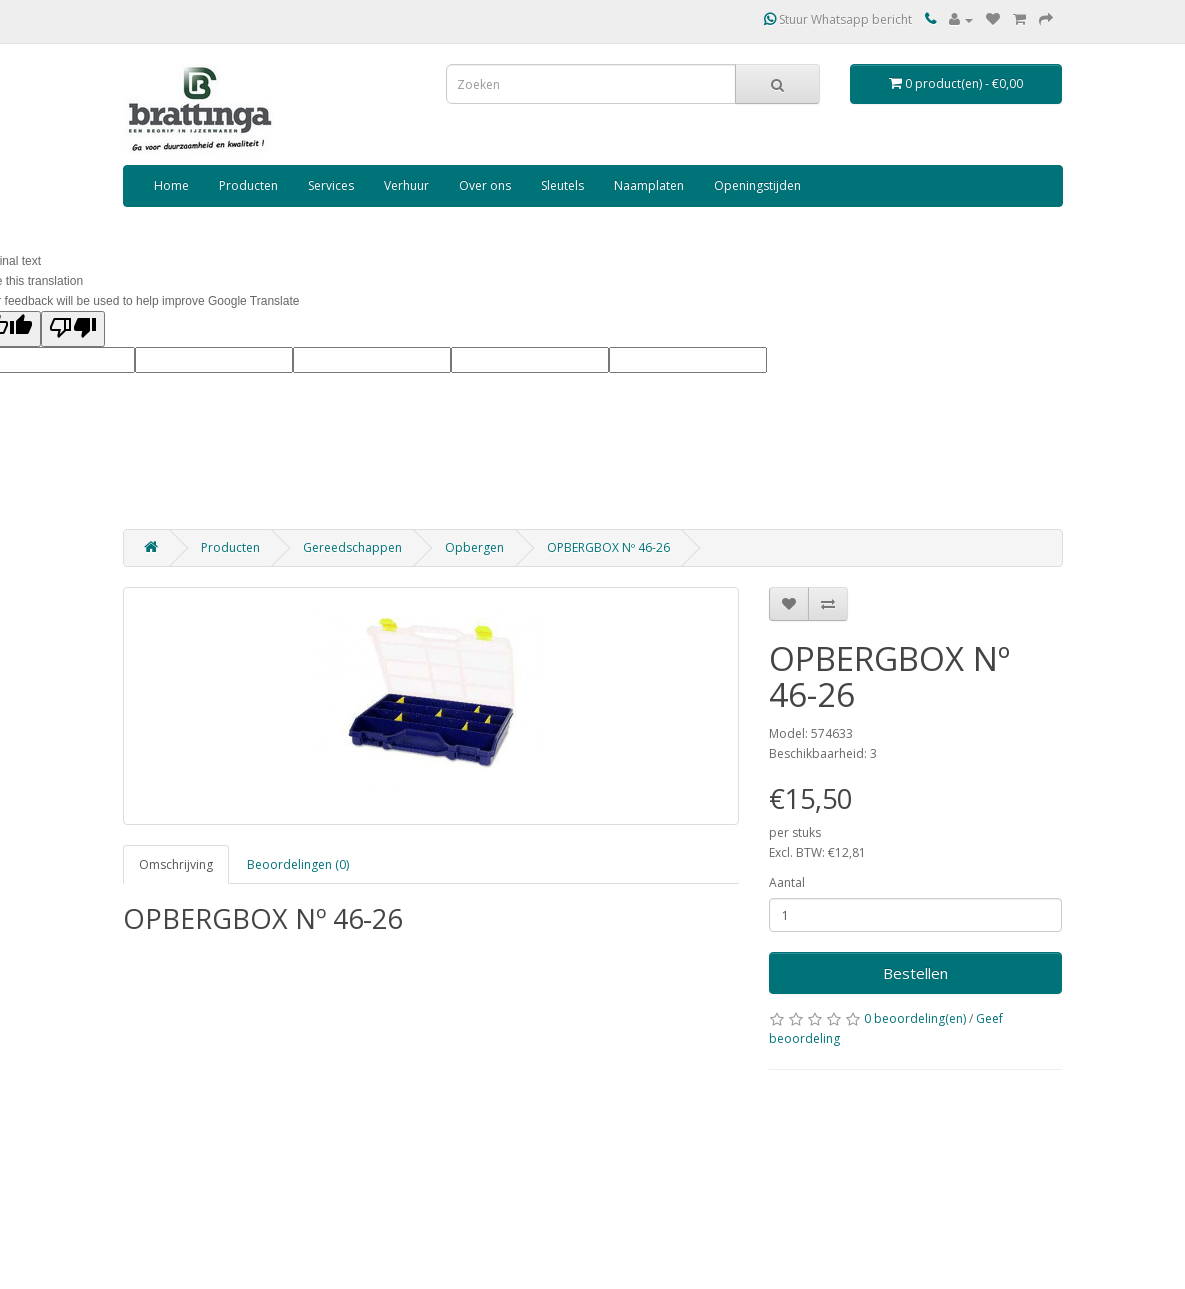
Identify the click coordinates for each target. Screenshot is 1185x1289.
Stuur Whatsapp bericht (838, 19)
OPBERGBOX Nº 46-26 (608, 547)
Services (331, 185)
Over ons (485, 185)
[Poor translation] (73, 329)
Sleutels (562, 185)
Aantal (787, 882)
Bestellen (915, 973)
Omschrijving (176, 864)
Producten (248, 185)
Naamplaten (649, 185)
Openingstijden (757, 185)
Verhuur (406, 185)
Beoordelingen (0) (298, 864)
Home (171, 185)
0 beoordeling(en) (915, 1018)
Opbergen (474, 547)
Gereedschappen (352, 547)
